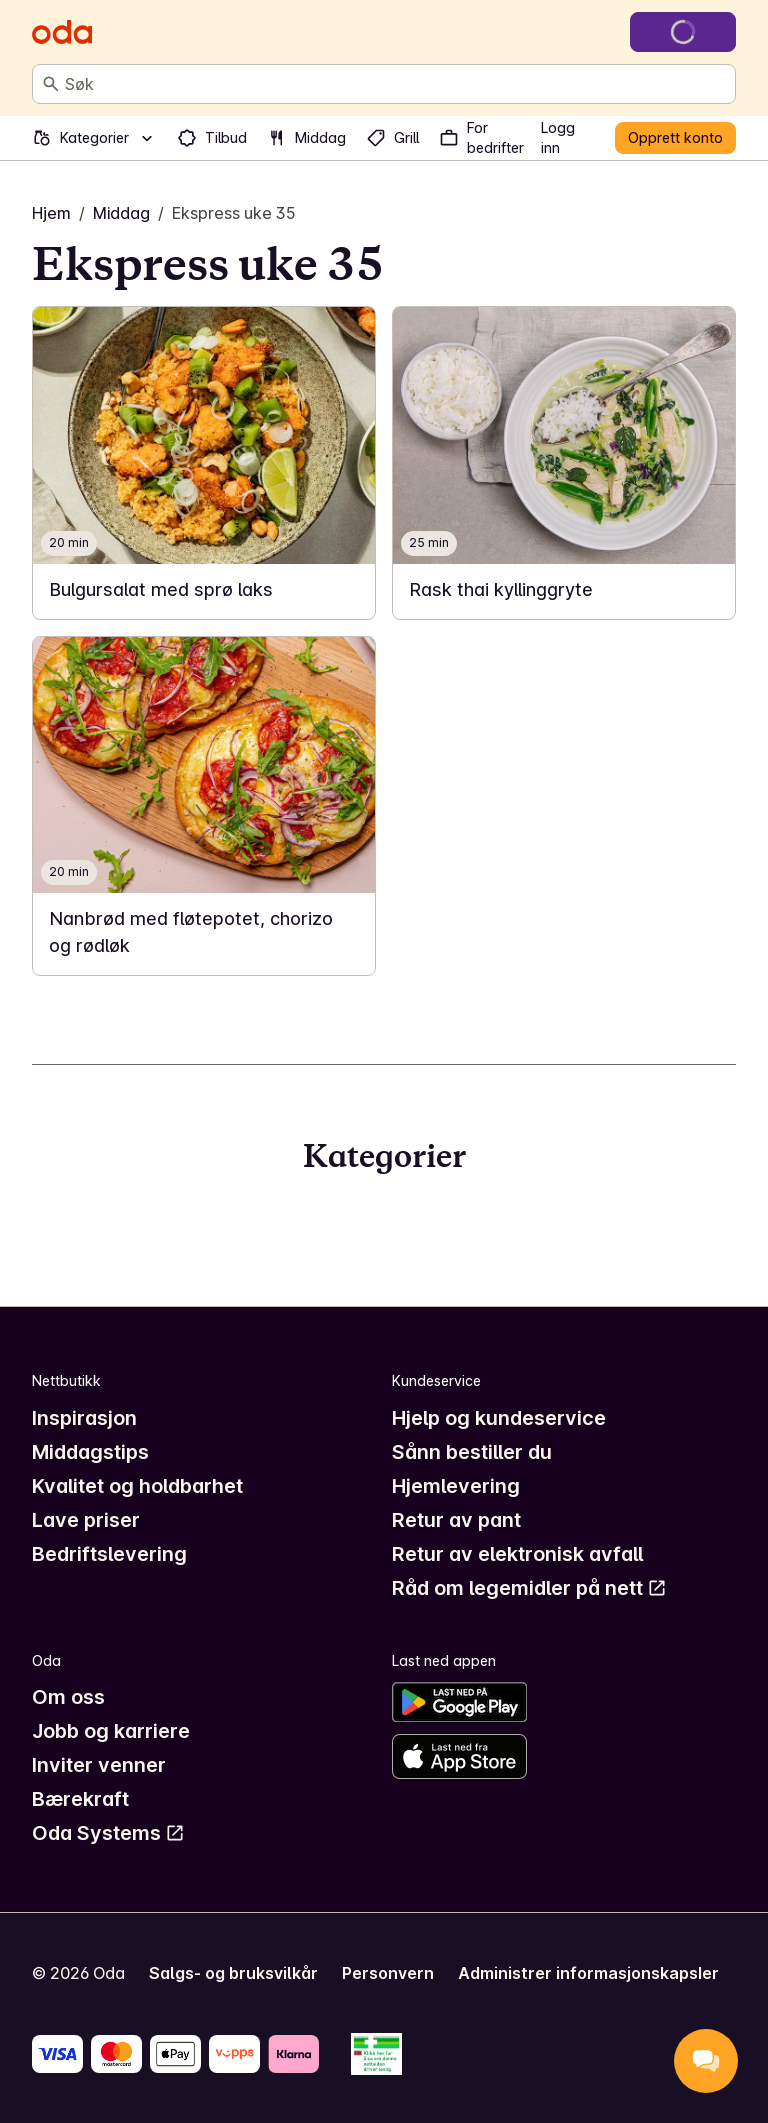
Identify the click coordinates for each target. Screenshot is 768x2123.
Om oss (68, 1697)
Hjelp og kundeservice (499, 1418)
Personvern (388, 1973)
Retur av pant (456, 1520)
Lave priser (86, 1520)
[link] (204, 463)
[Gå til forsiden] (62, 32)
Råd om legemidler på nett (529, 1588)
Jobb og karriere (111, 1731)
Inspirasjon (84, 1418)
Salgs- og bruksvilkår (233, 1973)
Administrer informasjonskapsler (588, 1973)
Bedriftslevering (109, 1554)
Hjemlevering (456, 1486)
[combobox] (396, 84)
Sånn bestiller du (472, 1452)
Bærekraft (80, 1799)
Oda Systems (108, 1833)
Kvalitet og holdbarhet (137, 1486)
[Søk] (51, 84)
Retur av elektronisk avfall (517, 1554)
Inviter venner (99, 1765)
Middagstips (90, 1452)
